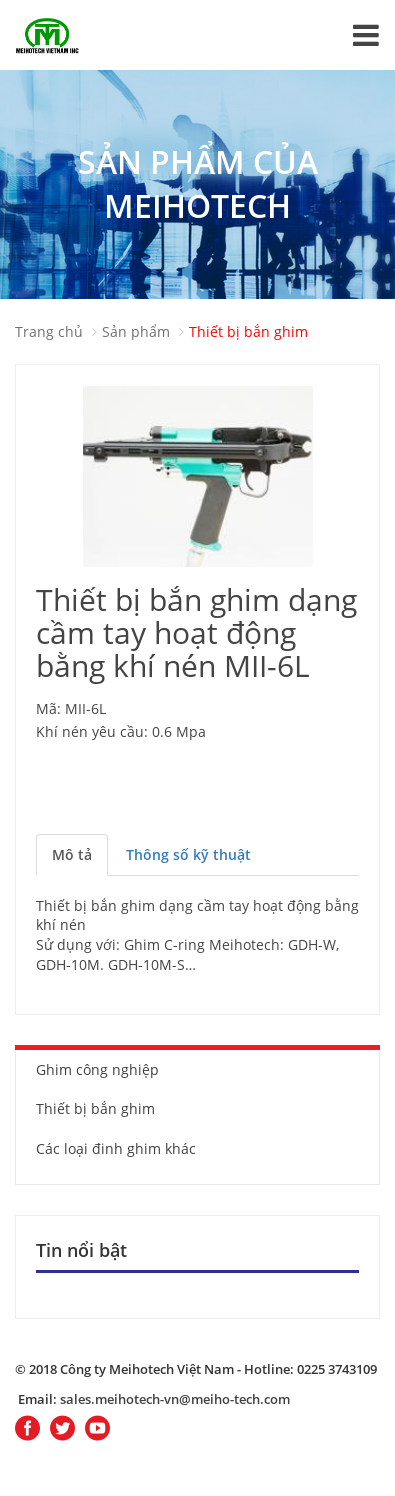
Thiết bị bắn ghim (248, 331)
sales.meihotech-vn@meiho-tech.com (175, 1399)
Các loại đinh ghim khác (116, 1148)
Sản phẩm (136, 331)
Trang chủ (49, 331)
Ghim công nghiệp (97, 1069)
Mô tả (72, 854)
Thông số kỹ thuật (188, 854)
